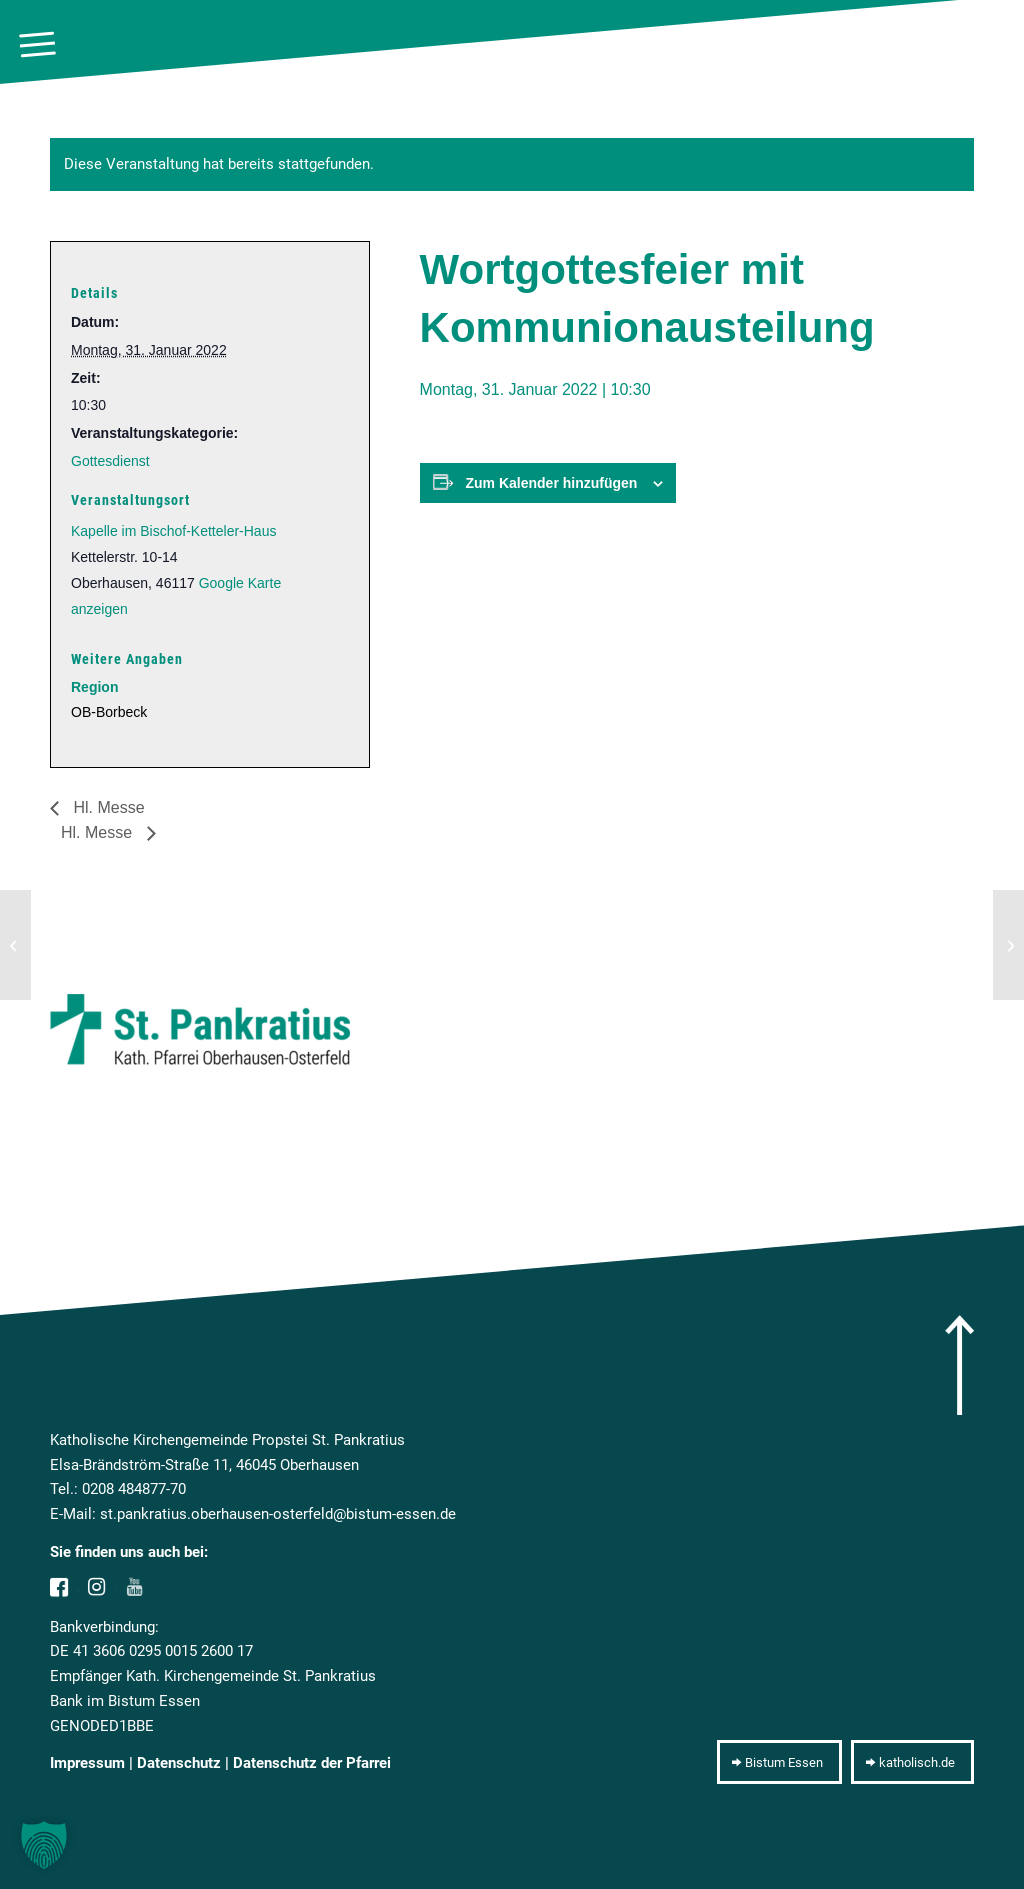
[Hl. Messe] (15, 945)
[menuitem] (37, 45)
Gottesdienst (110, 461)
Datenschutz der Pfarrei (312, 1763)
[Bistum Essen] (779, 1762)
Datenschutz (179, 1763)
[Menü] (37, 45)
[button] (44, 1845)
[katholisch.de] (912, 1762)
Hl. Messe (107, 807)
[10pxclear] (999, 45)
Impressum (87, 1763)
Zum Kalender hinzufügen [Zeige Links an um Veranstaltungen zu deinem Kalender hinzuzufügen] (552, 483)
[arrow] (959, 1365)
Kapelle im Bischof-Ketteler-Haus (173, 531)
